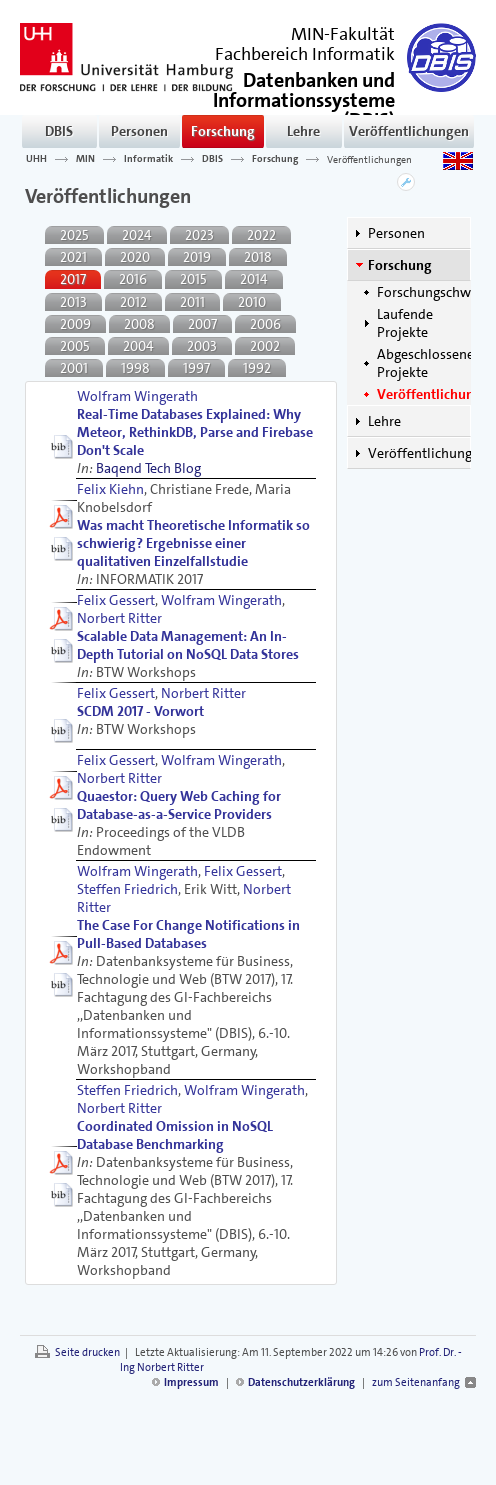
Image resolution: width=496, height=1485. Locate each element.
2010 (252, 302)
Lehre (303, 131)
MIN (85, 159)
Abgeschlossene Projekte (425, 363)
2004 (138, 346)
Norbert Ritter (119, 618)
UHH (36, 159)
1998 (135, 368)
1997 (196, 368)
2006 (265, 324)
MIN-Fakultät (343, 34)
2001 (74, 368)
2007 (202, 324)
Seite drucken (87, 1352)
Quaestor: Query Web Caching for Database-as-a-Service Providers (179, 805)
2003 (202, 346)
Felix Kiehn (110, 489)
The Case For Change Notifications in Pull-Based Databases (188, 934)
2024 (137, 235)
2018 (258, 257)
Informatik (148, 159)
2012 (133, 302)
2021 (73, 257)
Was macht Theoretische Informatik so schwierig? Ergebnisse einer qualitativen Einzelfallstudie (193, 543)
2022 (261, 235)
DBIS (59, 131)
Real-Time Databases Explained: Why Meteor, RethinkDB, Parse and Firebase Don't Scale (195, 432)
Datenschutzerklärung (301, 1382)
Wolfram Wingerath (137, 396)
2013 (73, 302)
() (304, 98)
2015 (193, 279)
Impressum (191, 1382)
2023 (199, 235)
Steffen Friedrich (127, 889)
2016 (133, 279)
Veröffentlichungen (409, 131)
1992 (257, 368)
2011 (192, 302)
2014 (254, 279)
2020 (135, 257)
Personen (139, 131)
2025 (74, 235)
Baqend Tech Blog (148, 468)
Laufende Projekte (405, 323)
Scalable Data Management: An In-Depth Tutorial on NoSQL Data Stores (188, 645)
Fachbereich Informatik (305, 54)
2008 (139, 324)
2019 (197, 257)
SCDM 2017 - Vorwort (140, 711)
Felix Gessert (116, 600)
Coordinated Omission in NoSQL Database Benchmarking (175, 1135)
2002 (265, 346)
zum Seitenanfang (416, 1382)
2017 (73, 279)
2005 (75, 346)
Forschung (223, 131)
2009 (75, 324)
